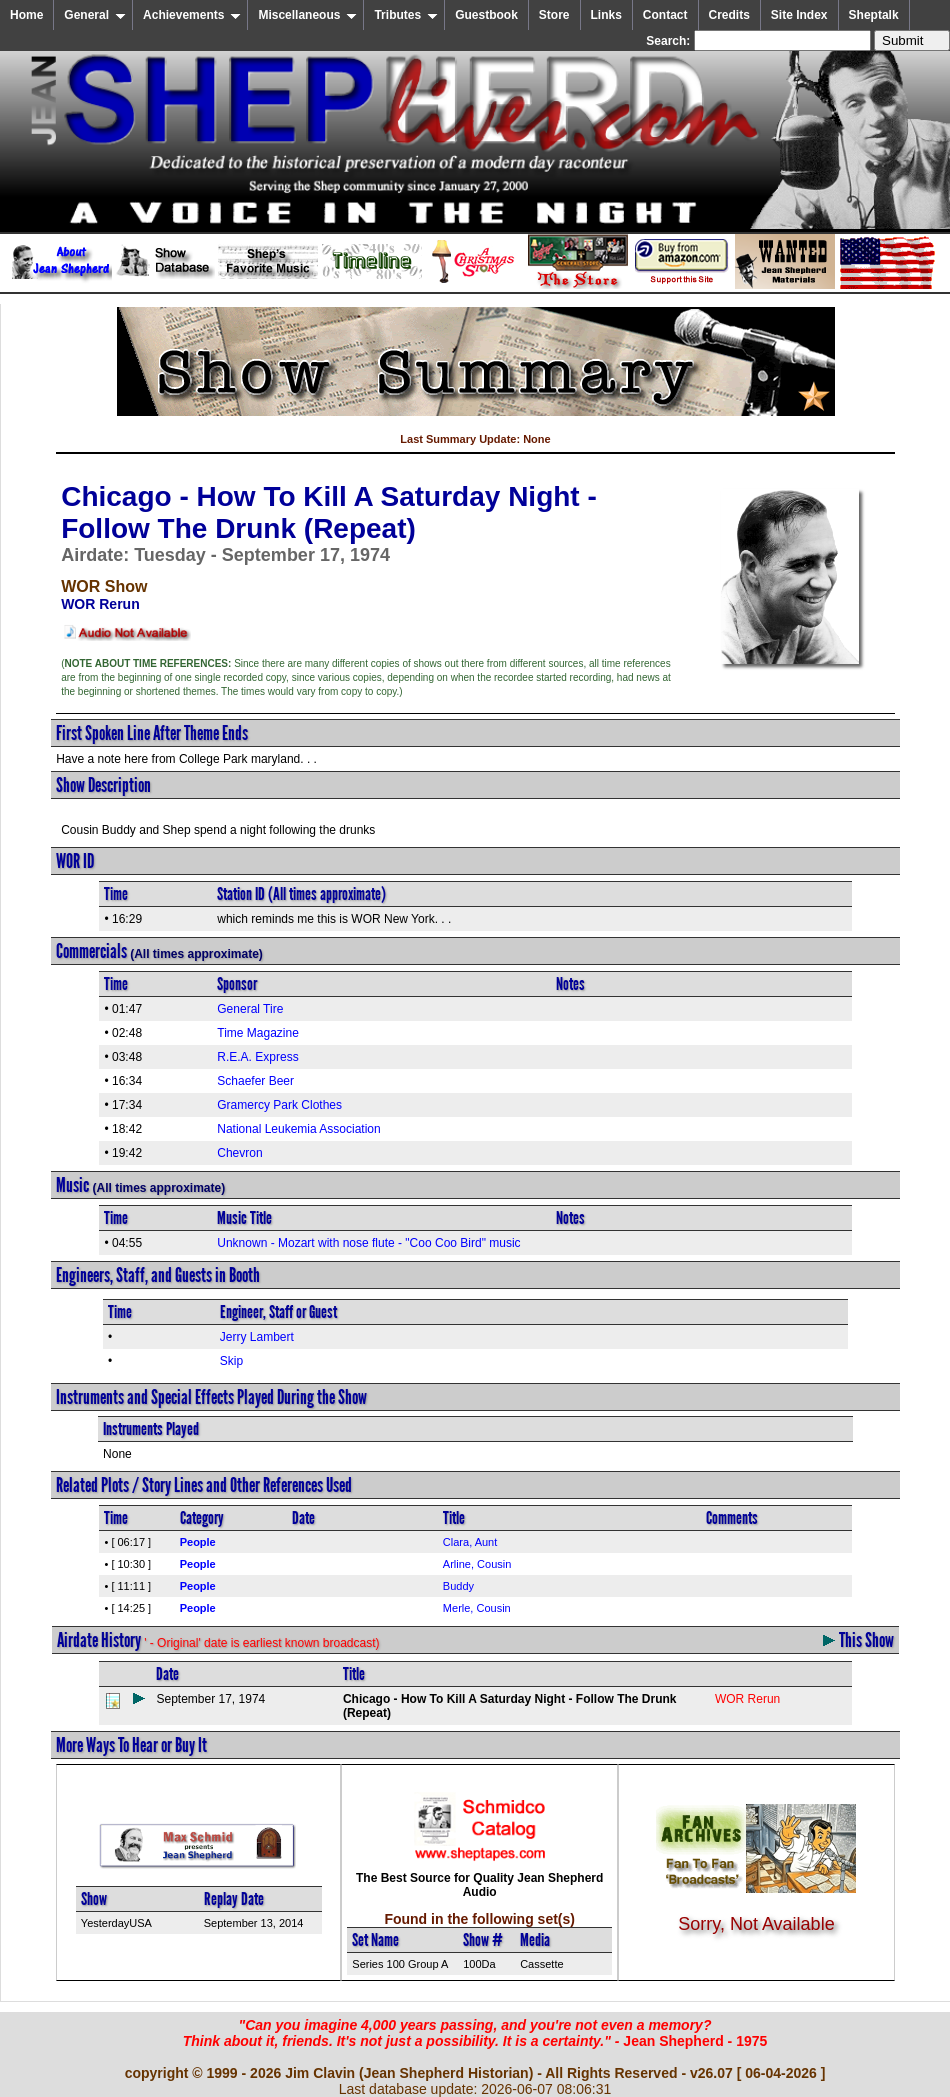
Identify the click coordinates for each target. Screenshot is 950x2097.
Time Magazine (258, 1033)
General (95, 15)
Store (554, 15)
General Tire (250, 1009)
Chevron (239, 1153)
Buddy (458, 1586)
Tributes (406, 15)
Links (606, 15)
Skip (231, 1361)
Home (26, 15)
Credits (729, 15)
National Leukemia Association (298, 1129)
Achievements (192, 15)
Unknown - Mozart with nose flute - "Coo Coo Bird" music (368, 1243)
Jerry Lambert (257, 1337)
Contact (665, 15)
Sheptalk (874, 15)
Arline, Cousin (477, 1564)
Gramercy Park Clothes (279, 1105)
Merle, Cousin (477, 1608)
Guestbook (486, 15)
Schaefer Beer (255, 1081)
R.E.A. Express (257, 1057)
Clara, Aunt (470, 1542)
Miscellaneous (307, 15)
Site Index (799, 15)
